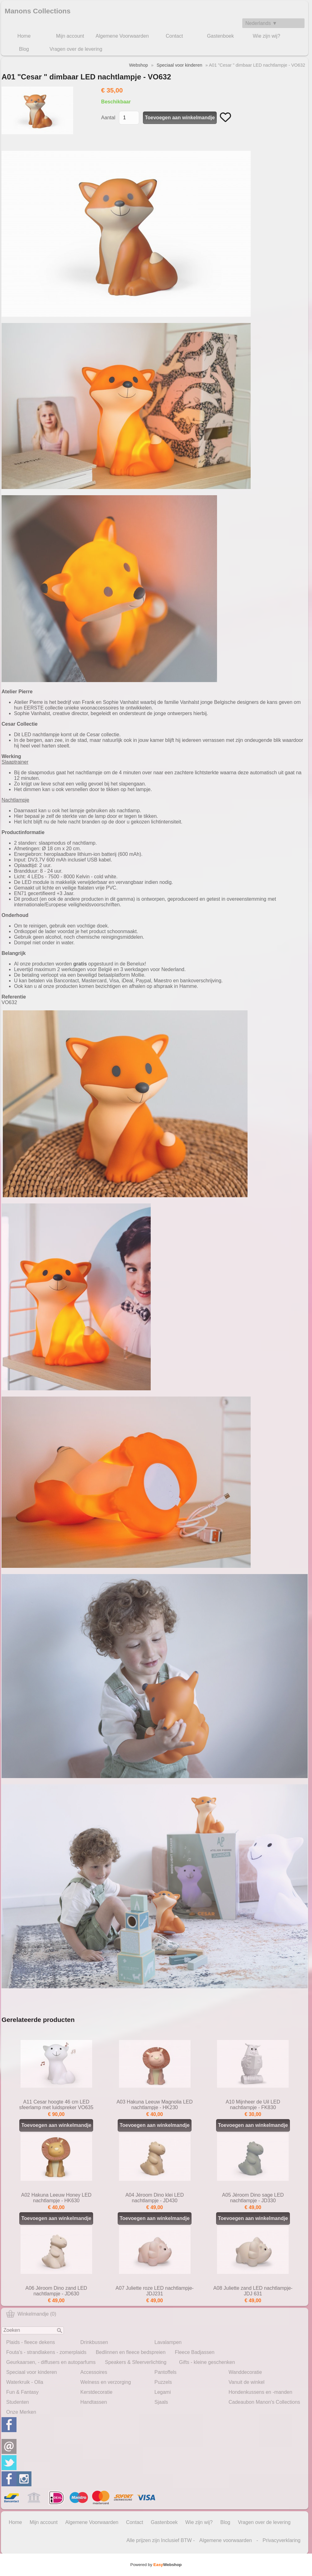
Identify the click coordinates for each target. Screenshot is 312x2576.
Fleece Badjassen (195, 2352)
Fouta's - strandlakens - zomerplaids (46, 2352)
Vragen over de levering (76, 49)
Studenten (17, 2402)
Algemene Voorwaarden (122, 36)
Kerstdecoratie (96, 2392)
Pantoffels (165, 2372)
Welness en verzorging (105, 2382)
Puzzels (163, 2382)
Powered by (156, 2564)
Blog (24, 49)
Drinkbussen (94, 2342)
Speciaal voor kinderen (31, 2372)
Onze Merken (21, 2412)
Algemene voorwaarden (225, 2540)
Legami (162, 2392)
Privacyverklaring (281, 2540)
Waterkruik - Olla (24, 2382)
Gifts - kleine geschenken (207, 2362)
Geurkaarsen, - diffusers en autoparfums (51, 2362)
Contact (174, 36)
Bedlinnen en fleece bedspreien (130, 2352)
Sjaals (161, 2402)
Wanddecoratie (245, 2372)
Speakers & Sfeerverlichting (135, 2362)
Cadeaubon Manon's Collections (264, 2402)
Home (24, 36)
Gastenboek (220, 36)
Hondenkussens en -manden (260, 2392)
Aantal (108, 117)
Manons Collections (38, 11)
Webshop (138, 65)
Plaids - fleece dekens (30, 2342)
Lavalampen (168, 2342)
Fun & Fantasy (22, 2392)
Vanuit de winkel (246, 2382)
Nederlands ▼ (261, 23)
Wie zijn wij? (266, 36)
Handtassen (93, 2402)
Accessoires (93, 2372)
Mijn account (70, 36)
